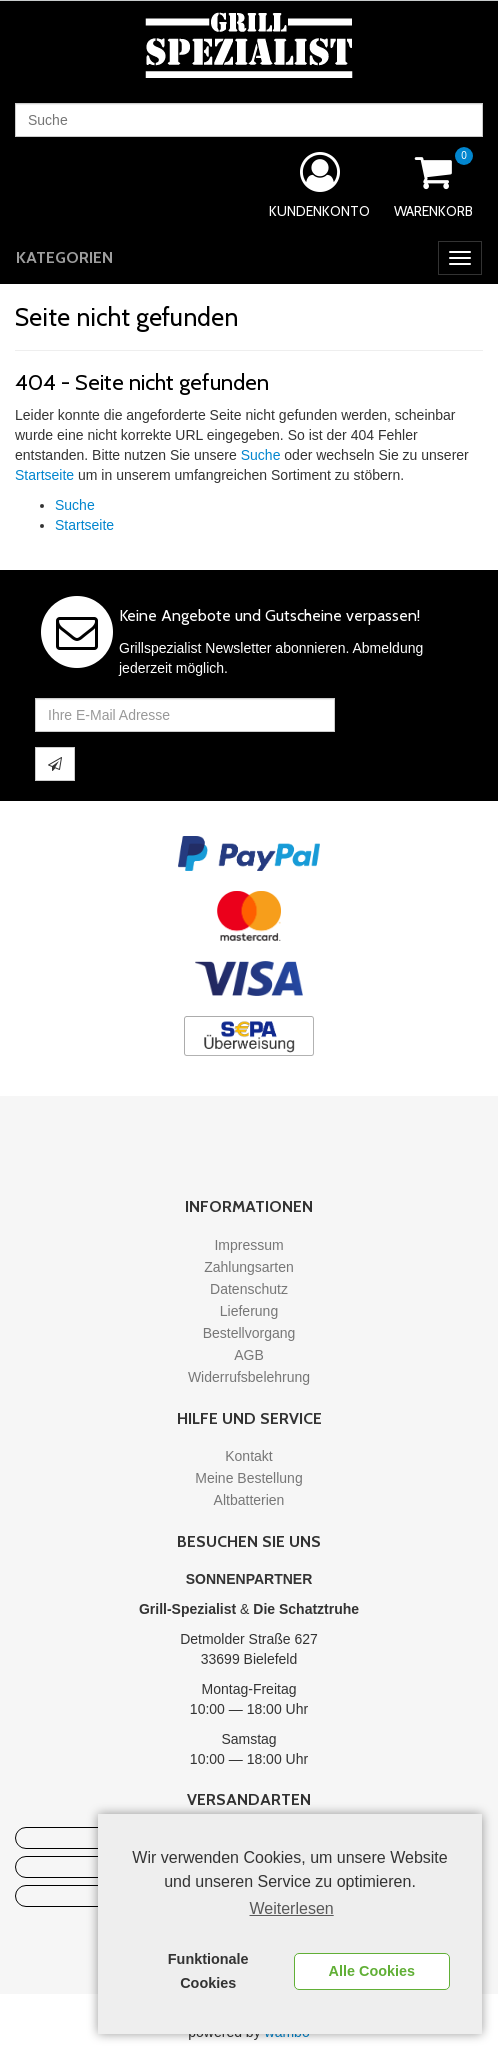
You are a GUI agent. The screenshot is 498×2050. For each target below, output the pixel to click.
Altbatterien (249, 1500)
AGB (249, 1355)
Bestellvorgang (249, 1333)
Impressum (248, 1245)
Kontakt (248, 1456)
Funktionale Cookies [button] (208, 1971)
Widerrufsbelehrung (249, 1377)
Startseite (44, 475)
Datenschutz (249, 1289)
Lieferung (249, 1311)
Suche (261, 455)
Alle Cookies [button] (372, 1971)
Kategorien (64, 257)
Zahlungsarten (249, 1267)
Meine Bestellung (248, 1478)
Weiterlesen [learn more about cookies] (292, 1908)
